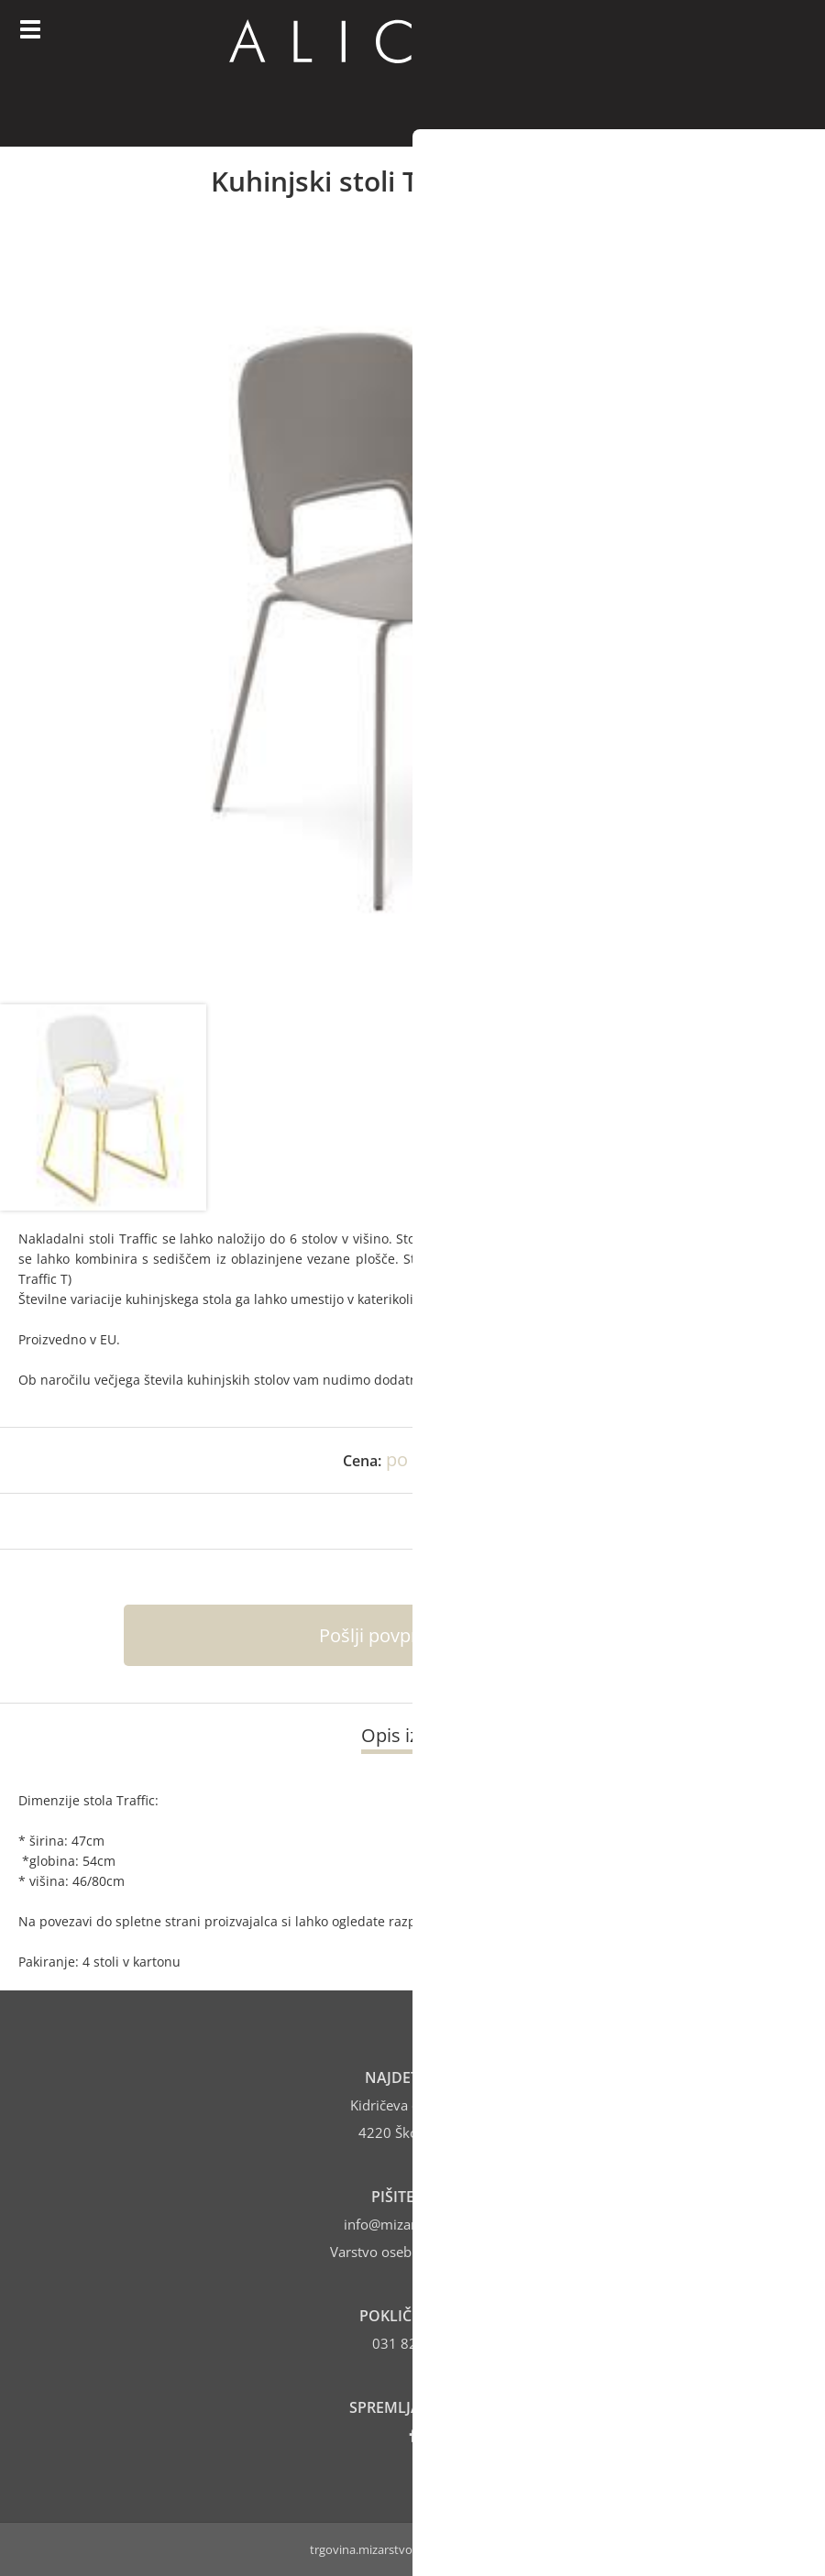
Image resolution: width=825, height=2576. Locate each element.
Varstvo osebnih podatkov (412, 2251)
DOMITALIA (538, 1238)
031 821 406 (413, 2343)
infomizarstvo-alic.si (413, 2224)
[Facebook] (413, 2435)
